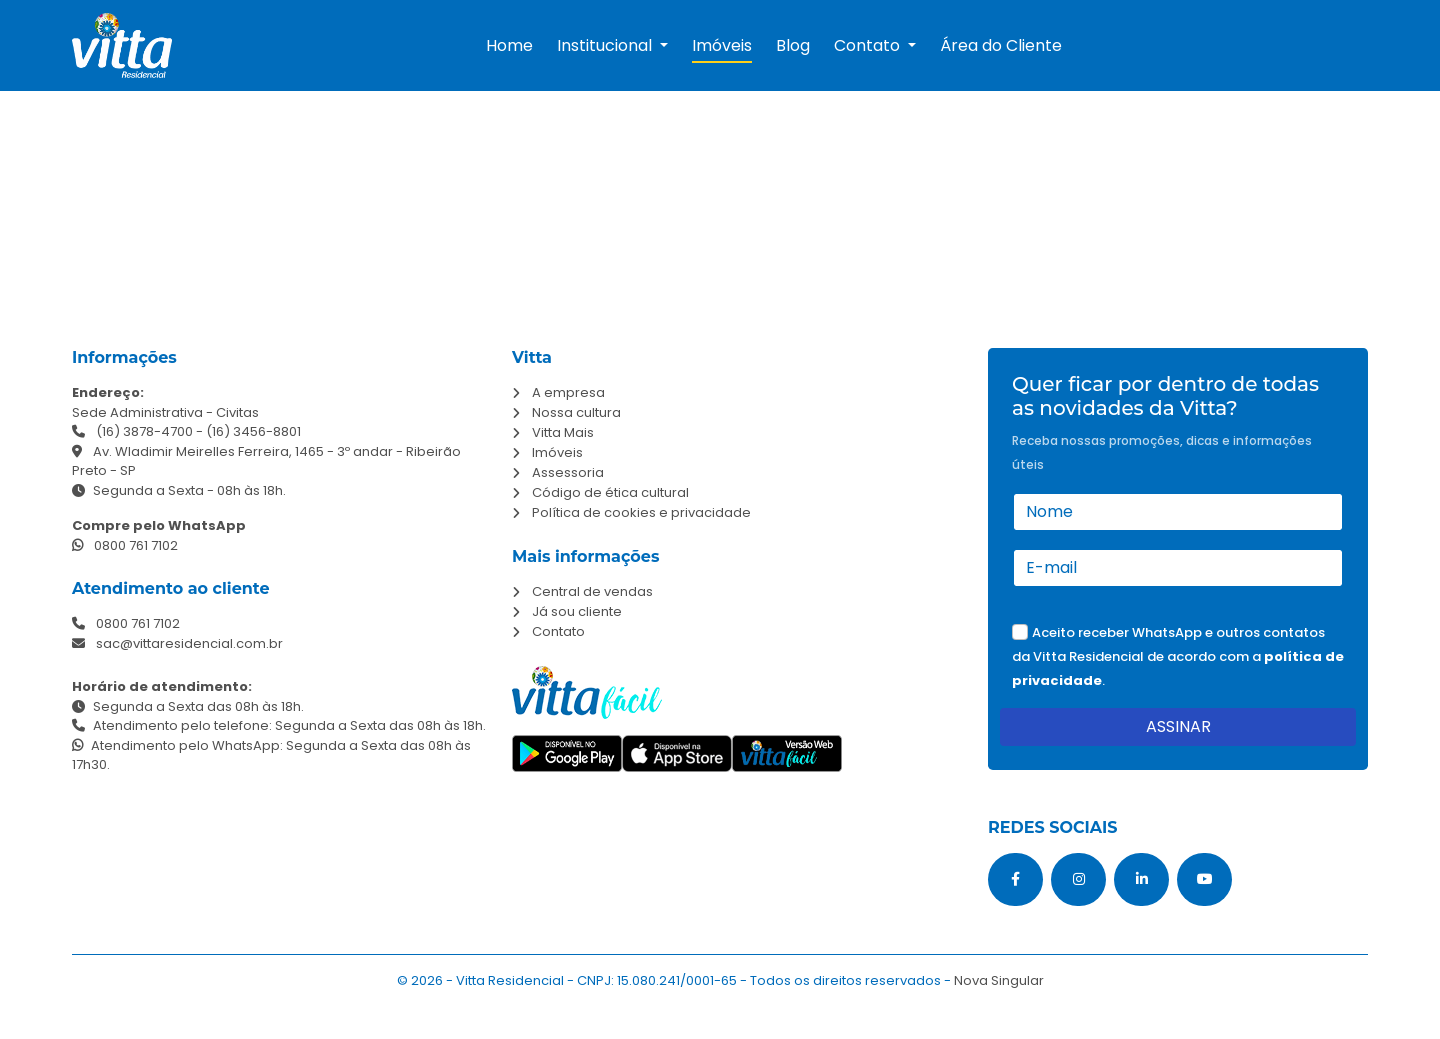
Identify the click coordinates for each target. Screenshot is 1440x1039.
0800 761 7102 (125, 545)
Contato (558, 631)
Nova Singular (999, 980)
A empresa (568, 392)
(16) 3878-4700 (144, 431)
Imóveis (722, 45)
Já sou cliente (577, 611)
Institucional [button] (606, 45)
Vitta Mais (563, 432)
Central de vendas (592, 591)
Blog (793, 45)
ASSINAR (1178, 726)
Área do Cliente (1001, 45)
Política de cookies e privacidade (641, 512)
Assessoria (568, 472)
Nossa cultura (576, 412)
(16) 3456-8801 (253, 431)
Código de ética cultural (610, 492)
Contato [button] (869, 45)
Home (509, 45)
